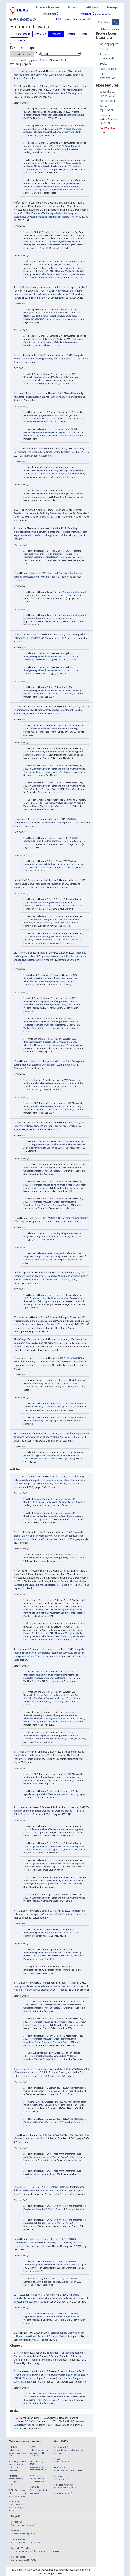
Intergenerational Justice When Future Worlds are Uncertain (45, 1126)
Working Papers (57, 74)
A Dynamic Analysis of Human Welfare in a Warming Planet (57, 769)
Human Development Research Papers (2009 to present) (43, 1324)
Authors (72, 7)
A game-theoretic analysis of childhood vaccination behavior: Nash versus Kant (53, 115)
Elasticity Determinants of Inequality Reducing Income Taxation (54, 1502)
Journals (104, 49)
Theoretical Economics (48, 1656)
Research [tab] (56, 34)
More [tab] (84, 34)
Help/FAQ (50, 13)
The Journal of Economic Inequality (40, 474)
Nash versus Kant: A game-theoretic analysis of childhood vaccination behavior (53, 342)
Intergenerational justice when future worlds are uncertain (57, 1144)
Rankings (111, 7)
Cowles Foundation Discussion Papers (40, 169)
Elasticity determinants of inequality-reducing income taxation (53, 470)
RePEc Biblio (107, 100)
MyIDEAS (95, 13)
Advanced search (110, 29)
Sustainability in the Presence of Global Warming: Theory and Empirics (51, 1321)
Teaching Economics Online (43, 2359)
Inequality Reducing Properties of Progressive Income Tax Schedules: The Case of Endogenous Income (50, 956)
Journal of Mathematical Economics (40, 1148)
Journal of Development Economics (40, 1459)
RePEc (27, 2569)
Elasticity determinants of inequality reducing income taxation (53, 493)
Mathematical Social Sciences (55, 1236)
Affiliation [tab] (40, 34)
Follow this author (64, 19)
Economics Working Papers (35, 189)
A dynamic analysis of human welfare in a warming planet (57, 751)
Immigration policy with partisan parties (42, 656)
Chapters (54, 60)
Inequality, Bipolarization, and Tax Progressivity (46, 377)
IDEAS (15, 2569)
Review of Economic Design (52, 2336)
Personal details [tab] (21, 34)
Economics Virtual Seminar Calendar (109, 119)
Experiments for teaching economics (66, 2352)
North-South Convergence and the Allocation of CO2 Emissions (47, 884)
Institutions (91, 7)
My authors (79, 19)
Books (103, 63)
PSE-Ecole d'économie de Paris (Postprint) (42, 277)
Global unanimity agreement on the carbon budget (48, 415)
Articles (44, 60)
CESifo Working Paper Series (36, 135)
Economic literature (47, 7)
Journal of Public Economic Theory (61, 1383)
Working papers (109, 43)
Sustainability (29, 248)
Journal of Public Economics (45, 732)
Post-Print (75, 216)
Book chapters (108, 68)
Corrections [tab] (19, 40)
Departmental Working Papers (30, 517)
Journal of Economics (54, 319)
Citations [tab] (71, 34)
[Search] (115, 22)
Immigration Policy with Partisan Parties (42, 1970)
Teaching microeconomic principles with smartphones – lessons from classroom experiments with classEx (50, 532)
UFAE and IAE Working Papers (52, 1361)
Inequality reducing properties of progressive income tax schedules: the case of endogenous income (50, 1653)
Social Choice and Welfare (60, 595)
